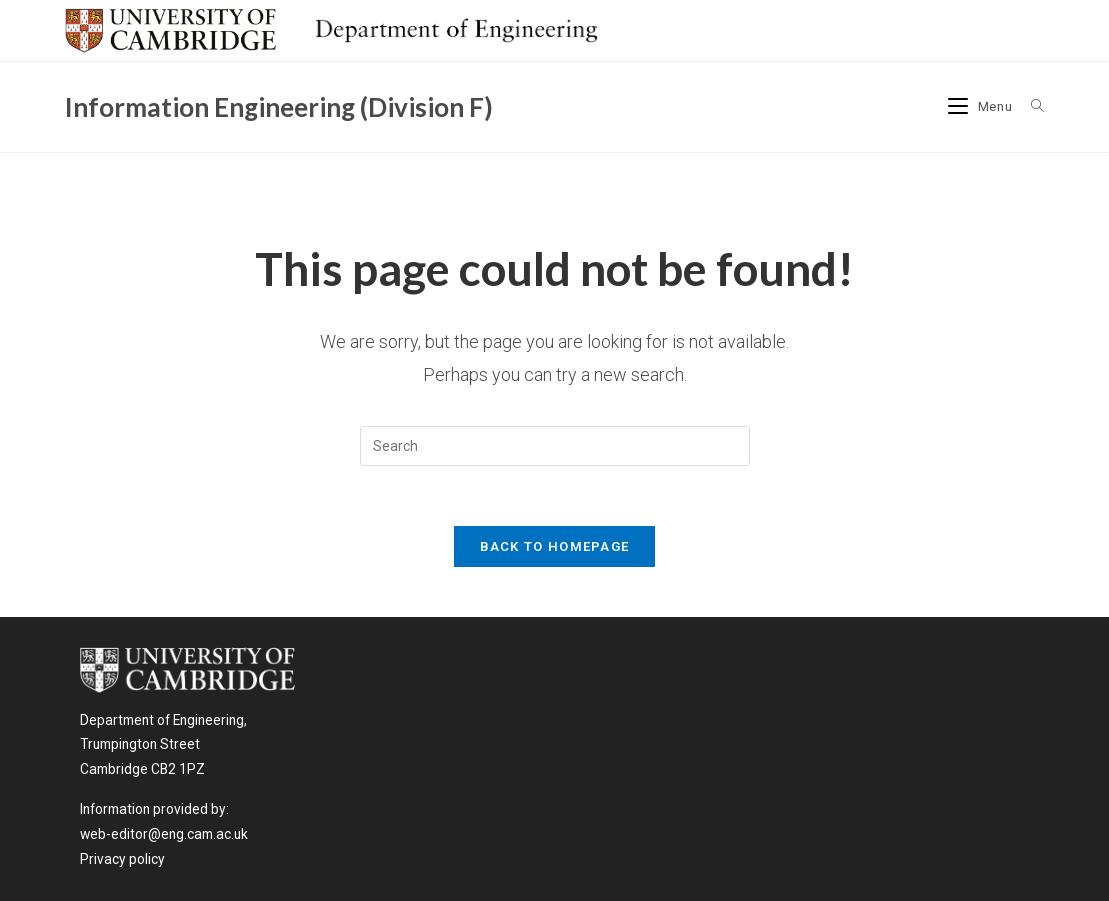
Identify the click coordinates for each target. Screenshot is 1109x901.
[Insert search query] (555, 446)
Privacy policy (122, 859)
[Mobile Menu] (982, 106)
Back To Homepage (555, 546)
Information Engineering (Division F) (279, 107)
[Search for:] (1030, 106)
